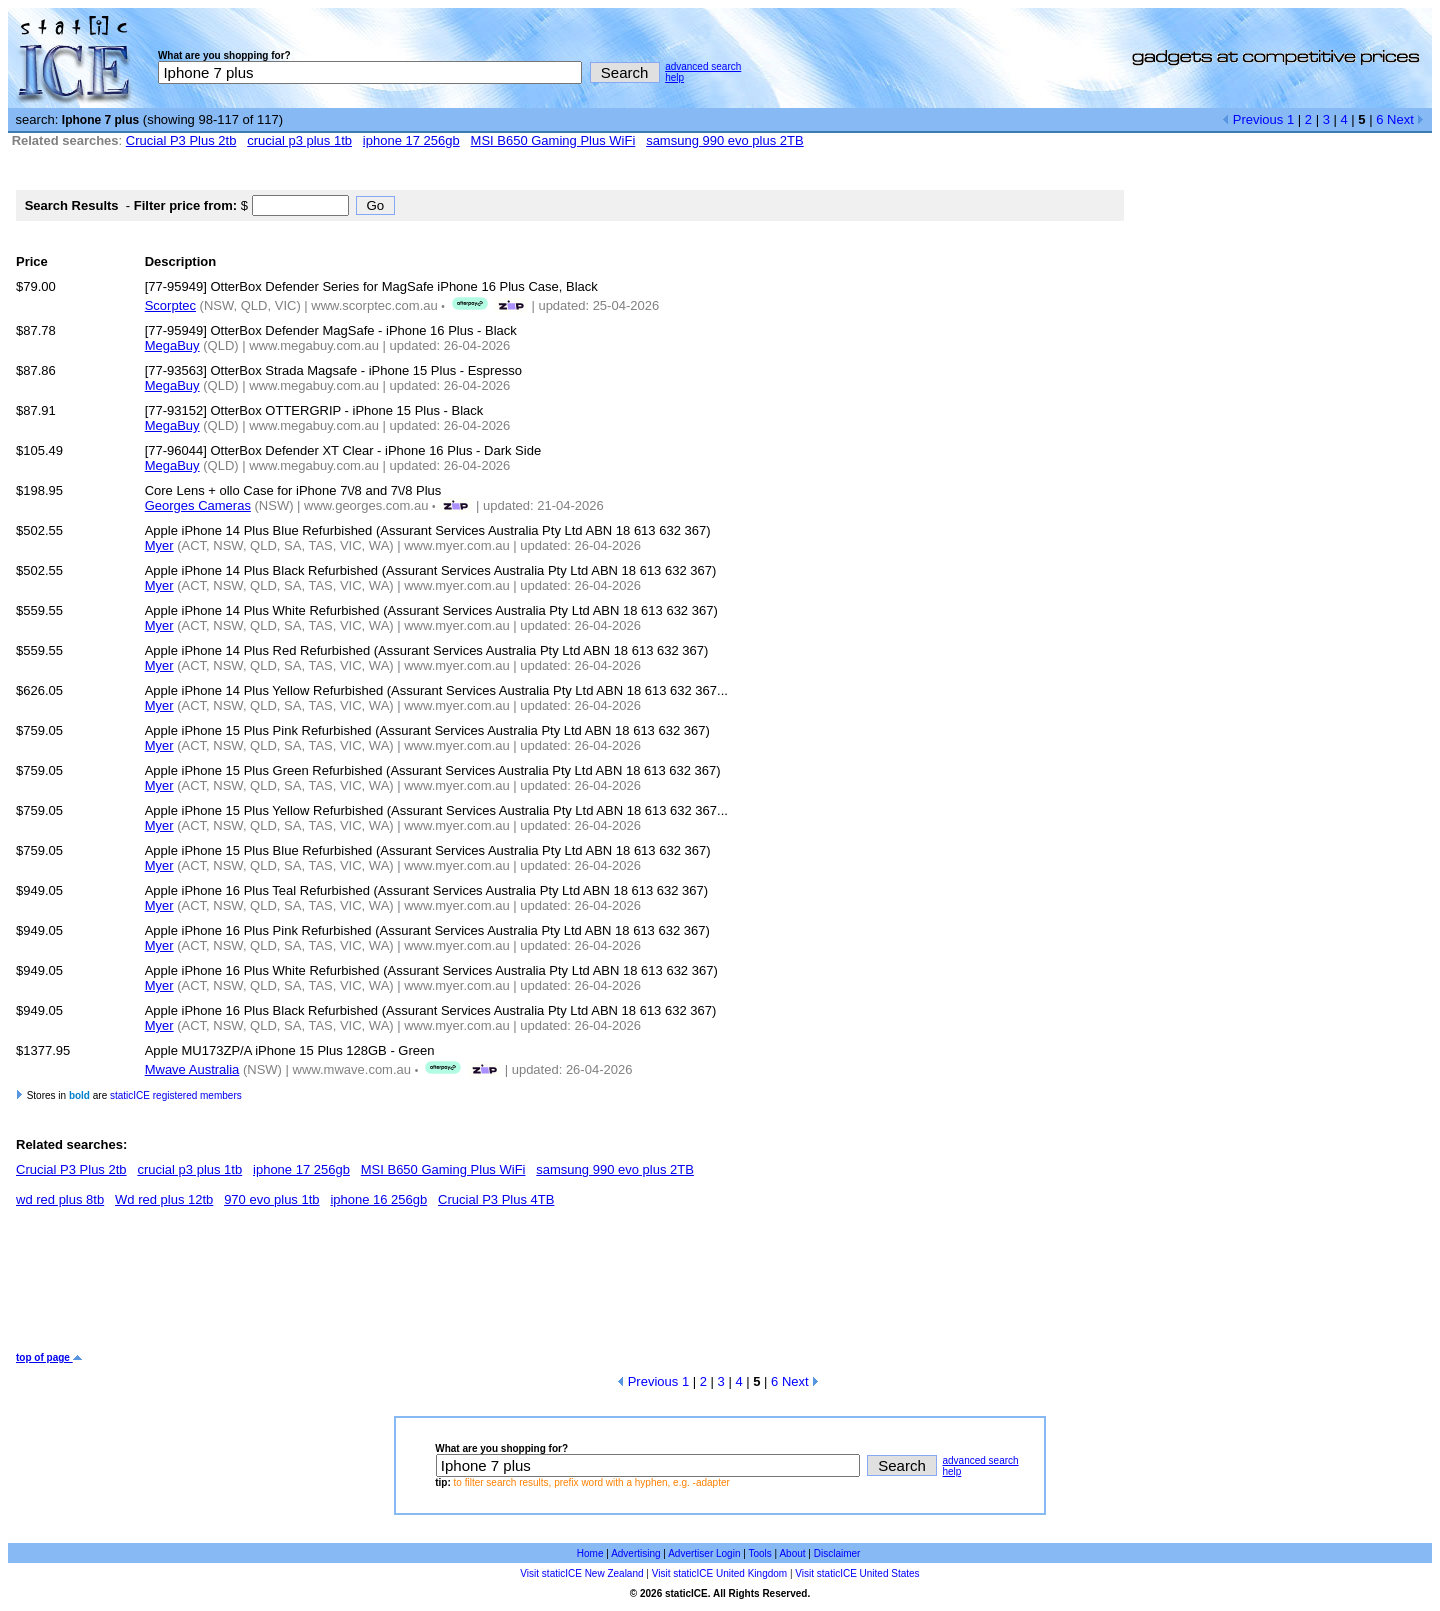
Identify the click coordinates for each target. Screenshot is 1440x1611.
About (792, 1553)
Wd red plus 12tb (164, 1199)
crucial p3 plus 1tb (299, 140)
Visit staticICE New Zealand (581, 1573)
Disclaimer (837, 1553)
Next (1405, 119)
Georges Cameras (198, 505)
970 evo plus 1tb (271, 1199)
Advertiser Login (704, 1553)
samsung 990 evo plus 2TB (725, 140)
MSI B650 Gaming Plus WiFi (553, 140)
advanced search (703, 66)
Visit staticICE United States (857, 1573)
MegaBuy (172, 345)
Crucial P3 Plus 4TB (496, 1199)
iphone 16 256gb (378, 1199)
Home (590, 1553)
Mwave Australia (192, 1069)
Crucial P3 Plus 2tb (181, 140)
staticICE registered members (176, 1095)
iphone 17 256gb (411, 140)
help (674, 77)
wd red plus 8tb (60, 1199)
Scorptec (170, 305)
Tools (759, 1553)
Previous (1252, 119)
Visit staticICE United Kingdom (719, 1573)
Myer (159, 545)
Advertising (635, 1553)
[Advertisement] (380, 1287)
